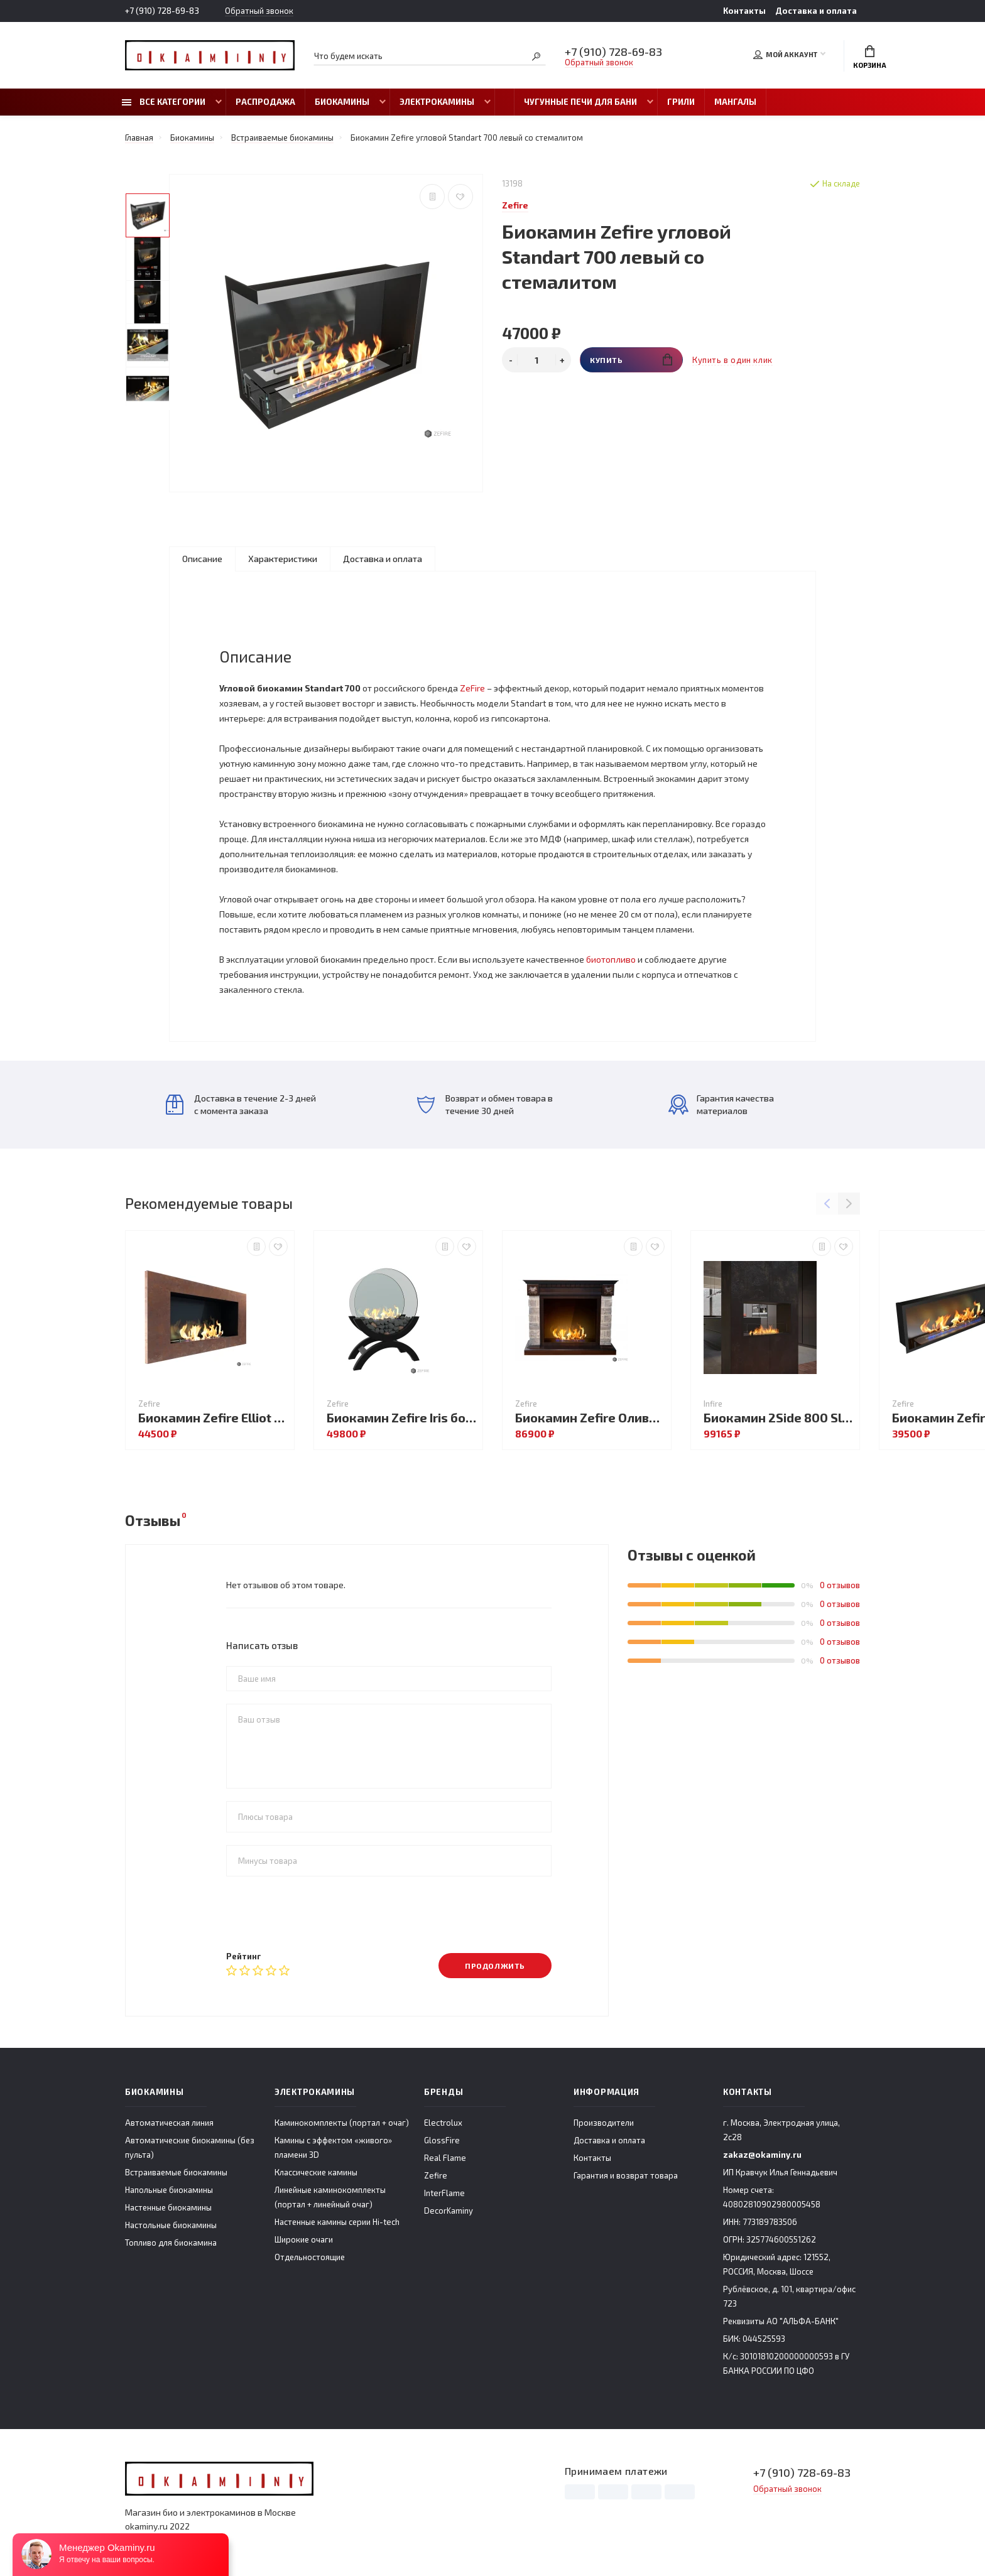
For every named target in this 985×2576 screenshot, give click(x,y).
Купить (631, 359)
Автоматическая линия (169, 2123)
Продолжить (495, 1965)
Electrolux (443, 2123)
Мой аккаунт (785, 54)
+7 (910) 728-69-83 (162, 11)
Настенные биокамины (168, 2207)
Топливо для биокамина (171, 2243)
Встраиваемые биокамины (176, 2172)
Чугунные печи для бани (580, 102)
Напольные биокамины (169, 2190)
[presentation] (321, 1913)
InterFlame (444, 2193)
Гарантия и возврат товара (626, 2175)
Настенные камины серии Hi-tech (337, 2222)
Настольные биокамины (171, 2225)
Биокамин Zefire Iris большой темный (401, 1417)
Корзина (869, 57)
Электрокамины (437, 102)
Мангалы (735, 102)
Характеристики (282, 558)
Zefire (435, 2175)
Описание (202, 558)
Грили (681, 102)
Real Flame (445, 2158)
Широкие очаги (304, 2239)
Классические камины (316, 2172)
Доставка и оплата (816, 11)
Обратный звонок (259, 11)
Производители (604, 2123)
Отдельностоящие (310, 2257)
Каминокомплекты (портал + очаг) (342, 2123)
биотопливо (611, 959)
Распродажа (265, 102)
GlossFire (442, 2140)
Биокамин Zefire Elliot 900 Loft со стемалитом (213, 1417)
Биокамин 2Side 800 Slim (778, 1417)
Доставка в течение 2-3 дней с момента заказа (241, 1104)
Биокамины (342, 102)
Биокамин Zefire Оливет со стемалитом (590, 1417)
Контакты (744, 11)
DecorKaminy (448, 2210)
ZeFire (472, 688)
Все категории (163, 102)
